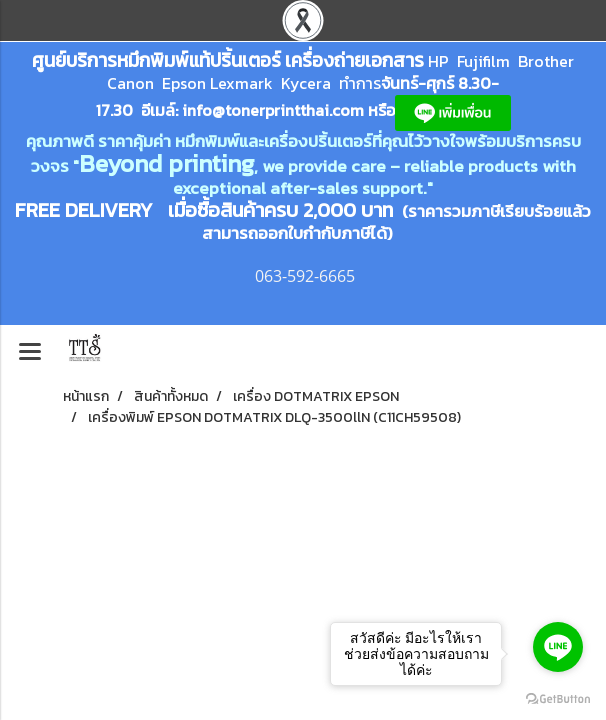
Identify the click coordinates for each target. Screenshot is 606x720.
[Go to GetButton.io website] (558, 699)
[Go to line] (558, 647)
